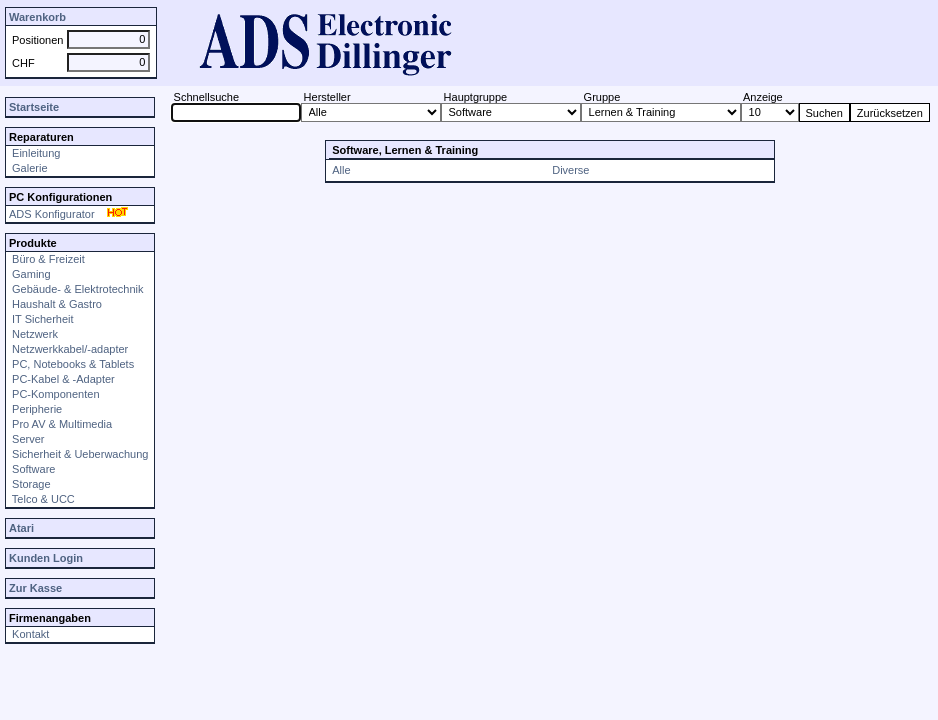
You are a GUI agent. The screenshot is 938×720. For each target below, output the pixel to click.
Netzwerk (33, 334)
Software (32, 469)
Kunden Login (46, 558)
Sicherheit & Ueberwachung (78, 454)
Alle (341, 170)
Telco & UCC (42, 499)
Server (26, 439)
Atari (21, 528)
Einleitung (34, 153)
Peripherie (35, 409)
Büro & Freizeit (47, 259)
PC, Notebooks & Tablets (71, 364)
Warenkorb (37, 17)
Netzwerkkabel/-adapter (68, 349)
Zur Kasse (35, 588)
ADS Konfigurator (70, 214)
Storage (30, 484)
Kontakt (29, 634)
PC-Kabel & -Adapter (62, 379)
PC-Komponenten (54, 394)
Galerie (28, 168)
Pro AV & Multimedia (60, 424)
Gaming (30, 274)
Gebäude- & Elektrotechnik (76, 289)
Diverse (570, 170)
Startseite (34, 107)
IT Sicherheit (41, 319)
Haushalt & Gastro (55, 304)
